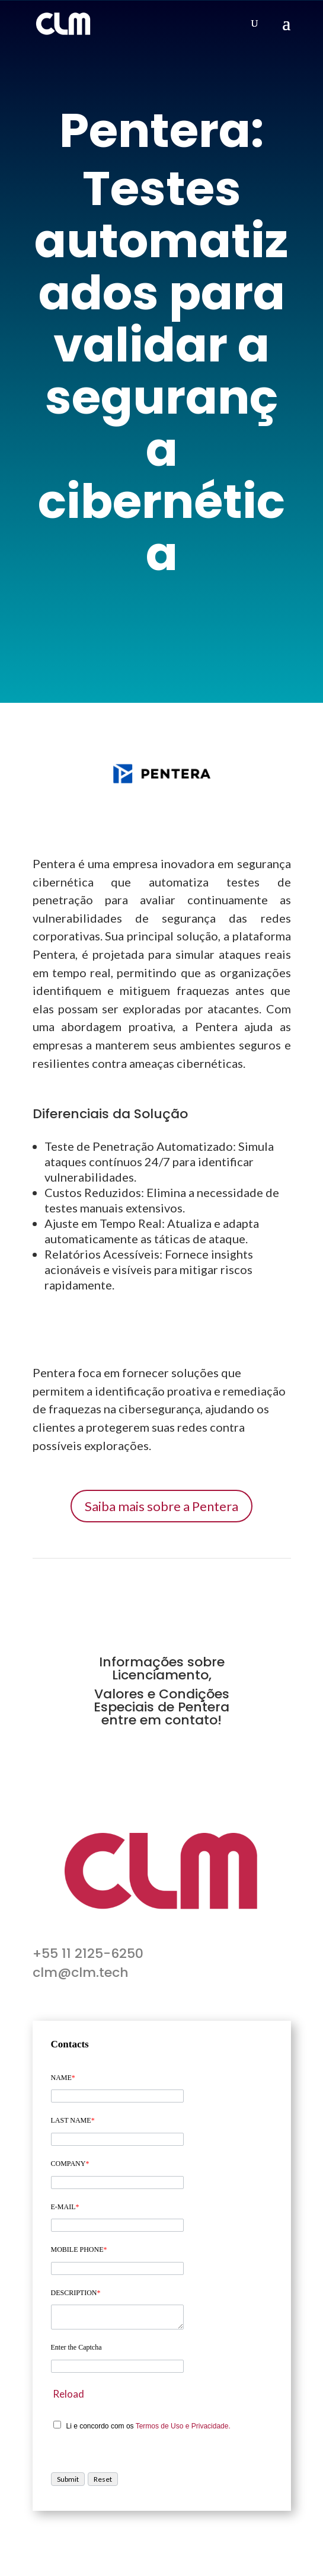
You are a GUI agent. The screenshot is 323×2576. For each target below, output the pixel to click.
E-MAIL (65, 2207)
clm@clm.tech (81, 1972)
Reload (68, 2394)
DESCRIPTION (76, 2293)
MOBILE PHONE (79, 2249)
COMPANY (70, 2163)
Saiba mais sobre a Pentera (161, 1506)
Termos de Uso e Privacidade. (183, 2426)
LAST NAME (73, 2120)
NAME (63, 2077)
